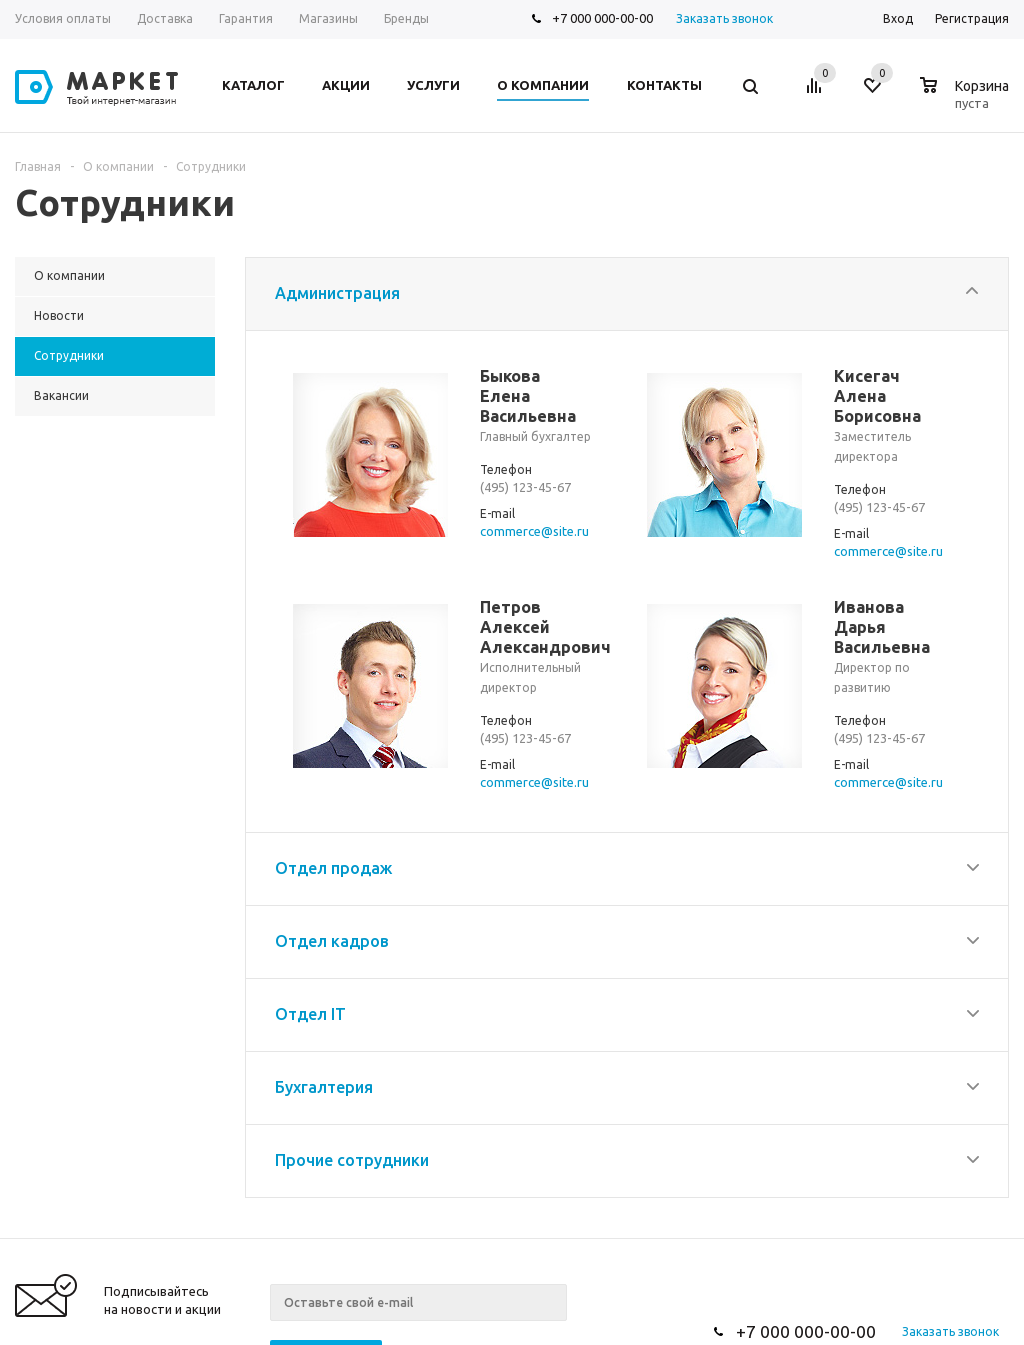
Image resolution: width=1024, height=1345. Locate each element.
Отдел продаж (333, 860)
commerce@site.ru (534, 530)
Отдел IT (310, 1006)
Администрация (337, 293)
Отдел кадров (332, 933)
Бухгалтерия (324, 1079)
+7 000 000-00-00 (602, 18)
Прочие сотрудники (352, 1152)
